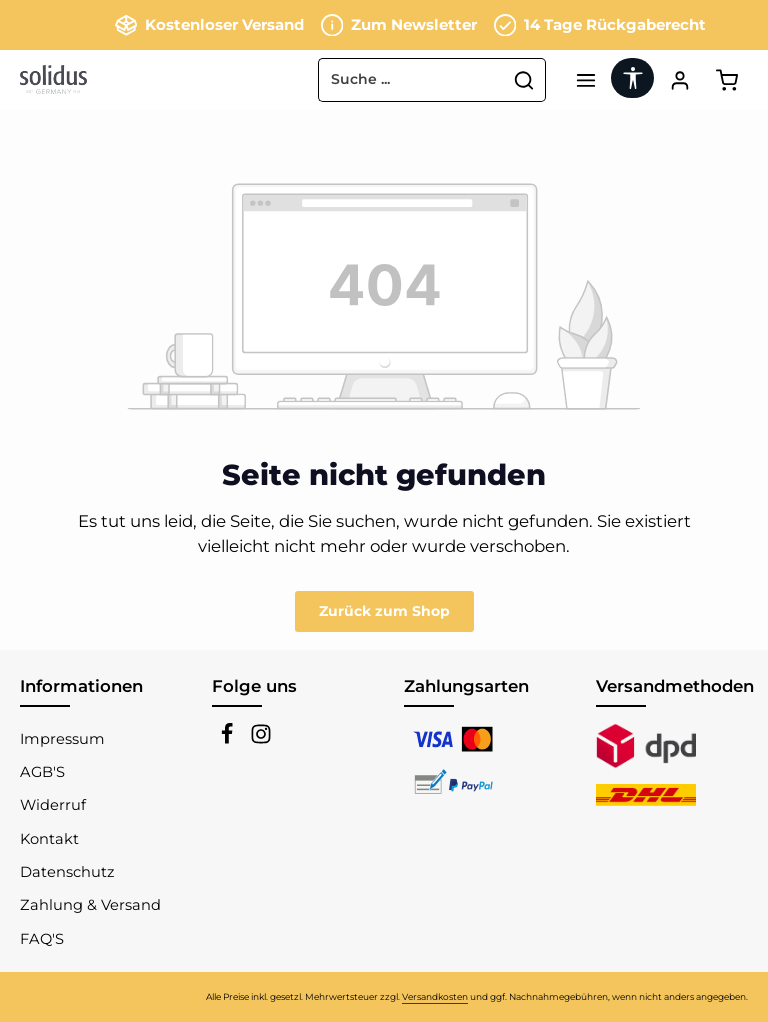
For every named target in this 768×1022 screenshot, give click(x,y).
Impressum (62, 739)
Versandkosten (435, 996)
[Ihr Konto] (679, 79)
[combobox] (411, 80)
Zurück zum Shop (384, 611)
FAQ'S (42, 939)
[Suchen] (524, 80)
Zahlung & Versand (90, 905)
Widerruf (53, 805)
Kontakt (49, 839)
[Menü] (585, 79)
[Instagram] (261, 740)
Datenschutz (67, 872)
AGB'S (42, 772)
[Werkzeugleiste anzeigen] (632, 78)
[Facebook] (229, 740)
